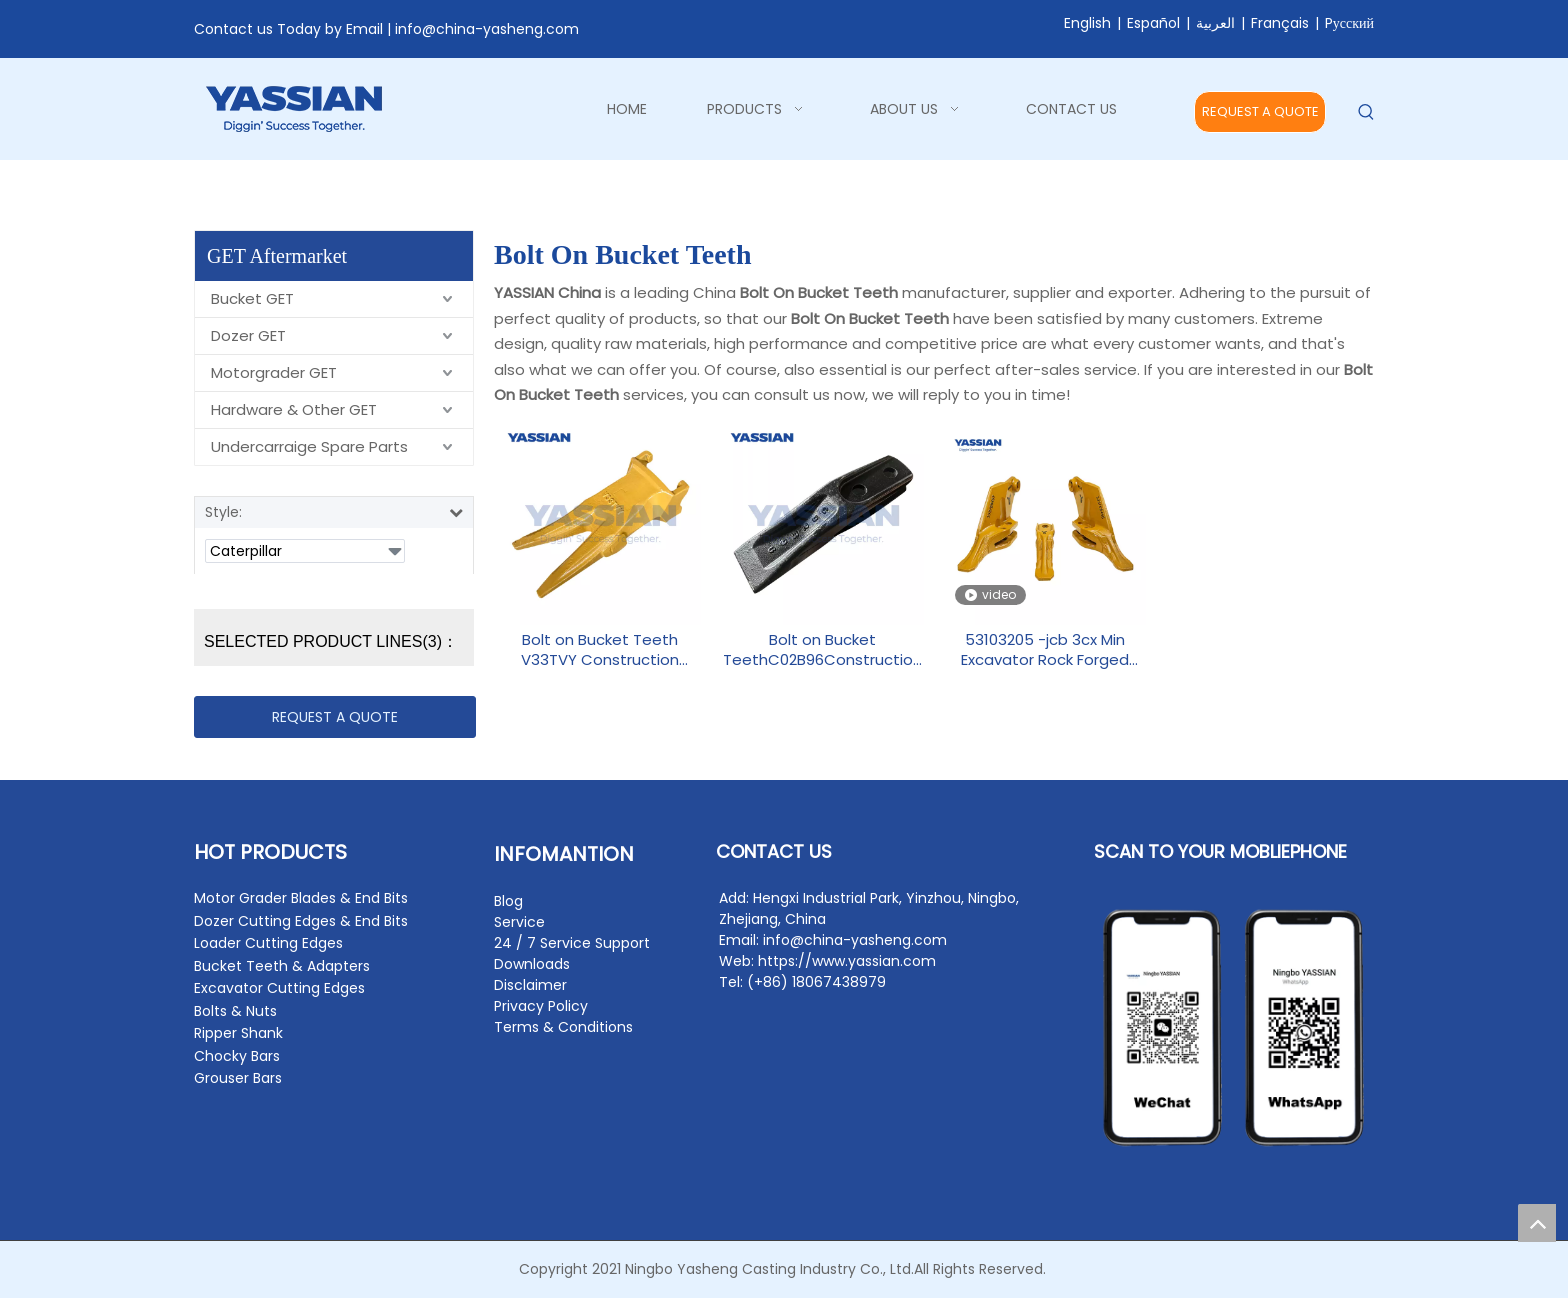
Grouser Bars (238, 1078)
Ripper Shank (238, 1033)
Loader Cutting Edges (268, 943)
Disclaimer (530, 985)
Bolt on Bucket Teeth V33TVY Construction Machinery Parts (600, 650)
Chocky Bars (237, 1056)
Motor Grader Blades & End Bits (301, 898)
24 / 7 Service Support (572, 943)
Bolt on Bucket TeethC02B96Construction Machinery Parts (822, 650)
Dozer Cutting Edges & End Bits (301, 921)
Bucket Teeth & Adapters (282, 966)
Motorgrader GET (274, 372)
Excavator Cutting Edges (279, 988)
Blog (508, 901)
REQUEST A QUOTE (1260, 111)
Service (519, 922)
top (1537, 1223)
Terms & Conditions (563, 1027)
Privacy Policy (541, 1006)
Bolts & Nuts (235, 1011)
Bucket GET (252, 298)
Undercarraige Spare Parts (309, 446)
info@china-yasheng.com (487, 29)
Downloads (532, 964)
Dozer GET (248, 335)
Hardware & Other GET (294, 409)
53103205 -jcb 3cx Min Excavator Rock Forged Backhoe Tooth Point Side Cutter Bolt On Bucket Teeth (1045, 650)
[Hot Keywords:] (1366, 112)
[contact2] (1234, 1028)
